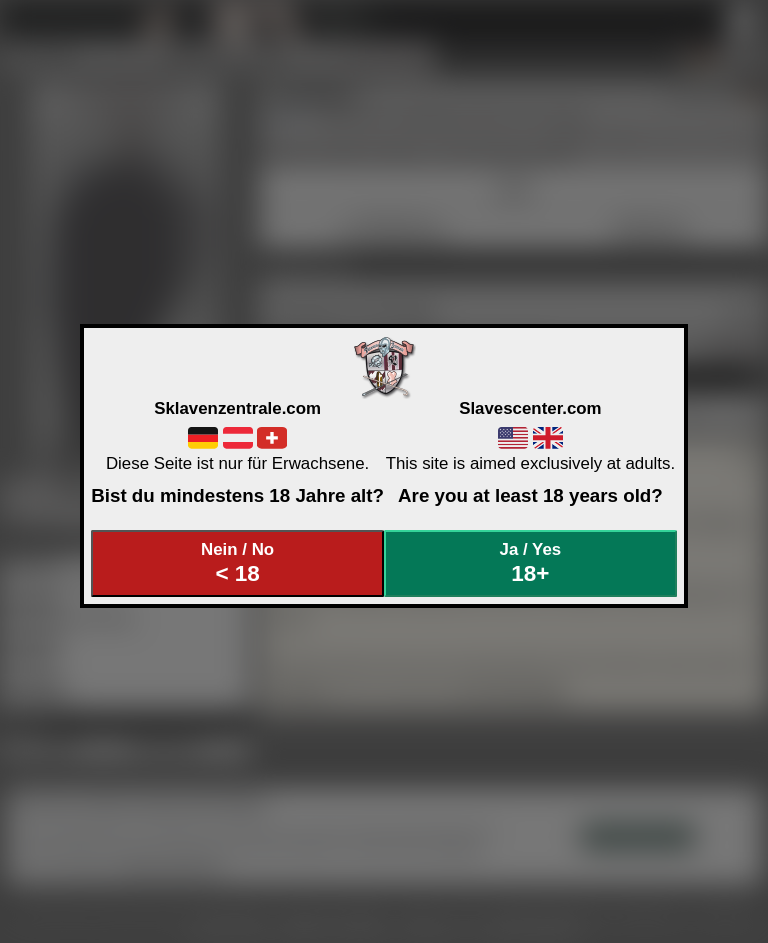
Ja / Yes (531, 563)
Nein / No (238, 563)
